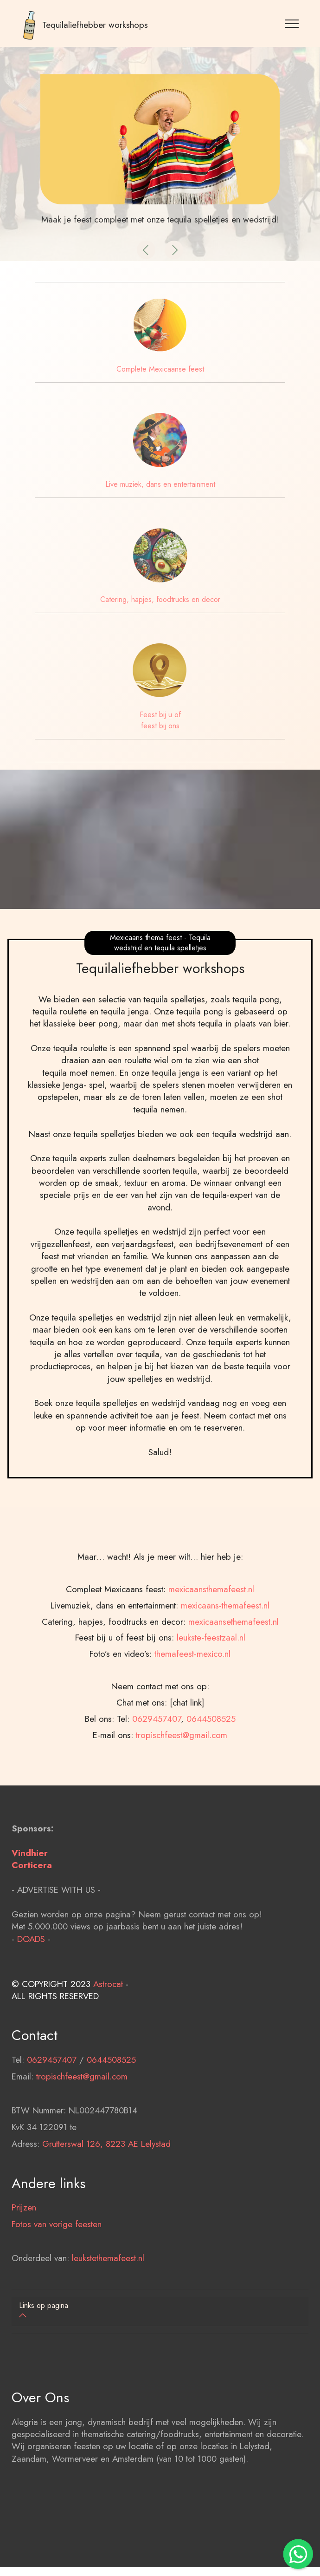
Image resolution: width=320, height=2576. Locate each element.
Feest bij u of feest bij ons (160, 720)
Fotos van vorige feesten (57, 2284)
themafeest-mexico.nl (192, 1774)
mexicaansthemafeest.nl (211, 1709)
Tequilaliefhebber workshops (95, 25)
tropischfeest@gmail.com (82, 2137)
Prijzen (24, 2268)
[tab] (160, 2311)
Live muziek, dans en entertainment (160, 484)
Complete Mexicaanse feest (160, 369)
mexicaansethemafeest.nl (233, 1742)
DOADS (31, 1999)
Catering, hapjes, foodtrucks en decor (160, 599)
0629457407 (52, 2119)
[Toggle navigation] (292, 23)
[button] (146, 250)
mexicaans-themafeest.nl (225, 1726)
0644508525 (111, 2119)
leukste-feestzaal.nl (211, 1758)
